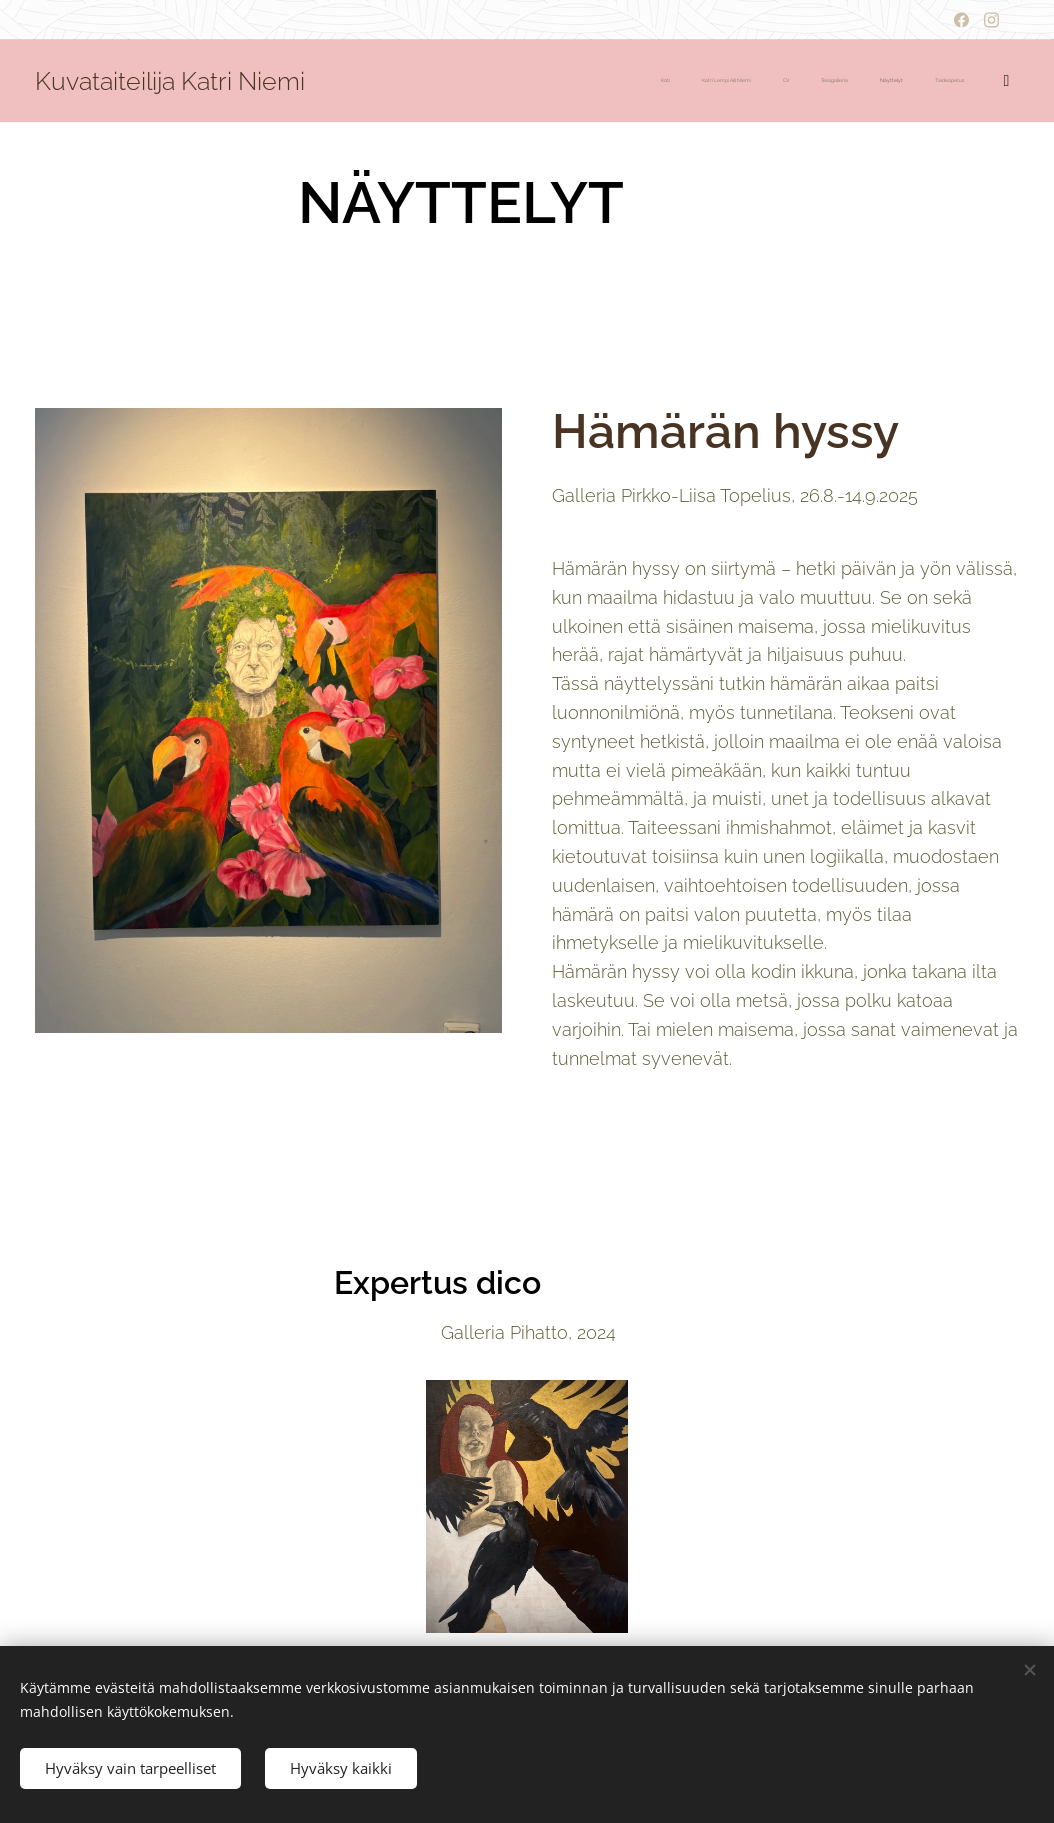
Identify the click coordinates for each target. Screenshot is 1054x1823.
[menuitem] (832, 81)
